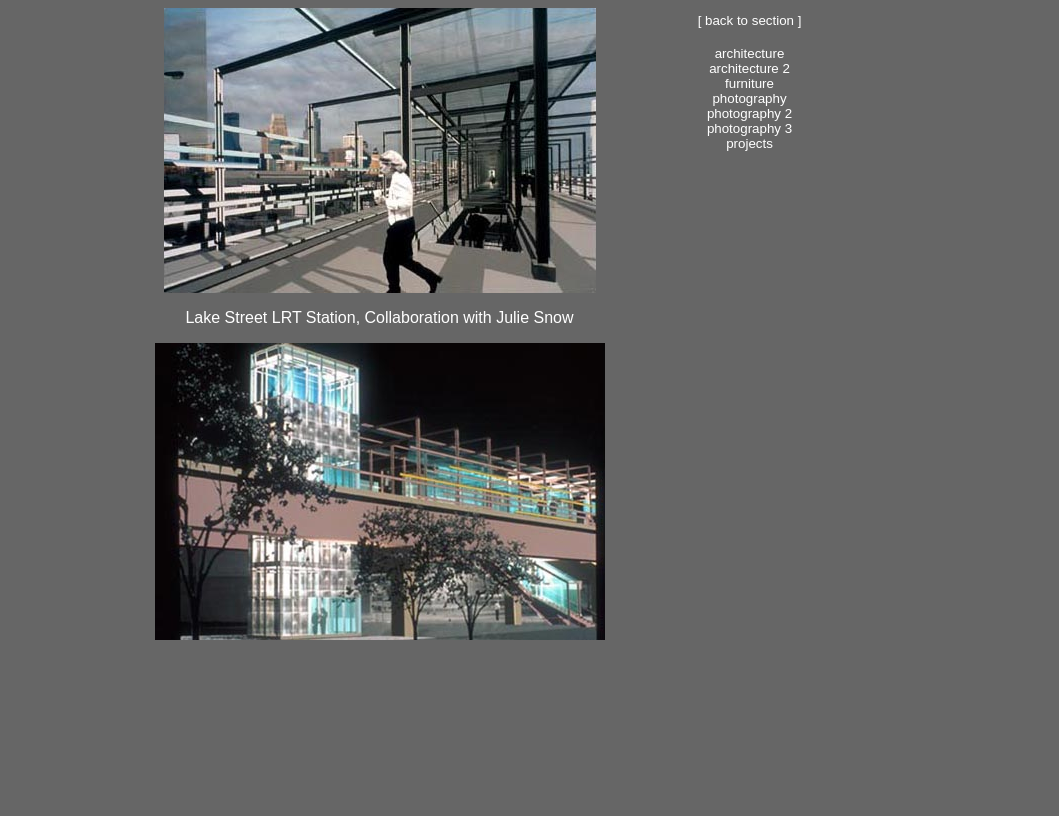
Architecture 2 (749, 68)
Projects (749, 143)
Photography (749, 98)
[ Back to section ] (750, 20)
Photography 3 (749, 128)
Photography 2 (749, 113)
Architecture (750, 53)
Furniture (749, 83)
